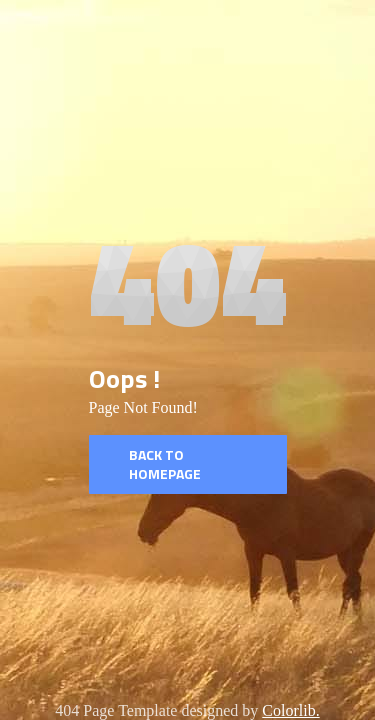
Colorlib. (290, 710)
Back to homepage (165, 464)
